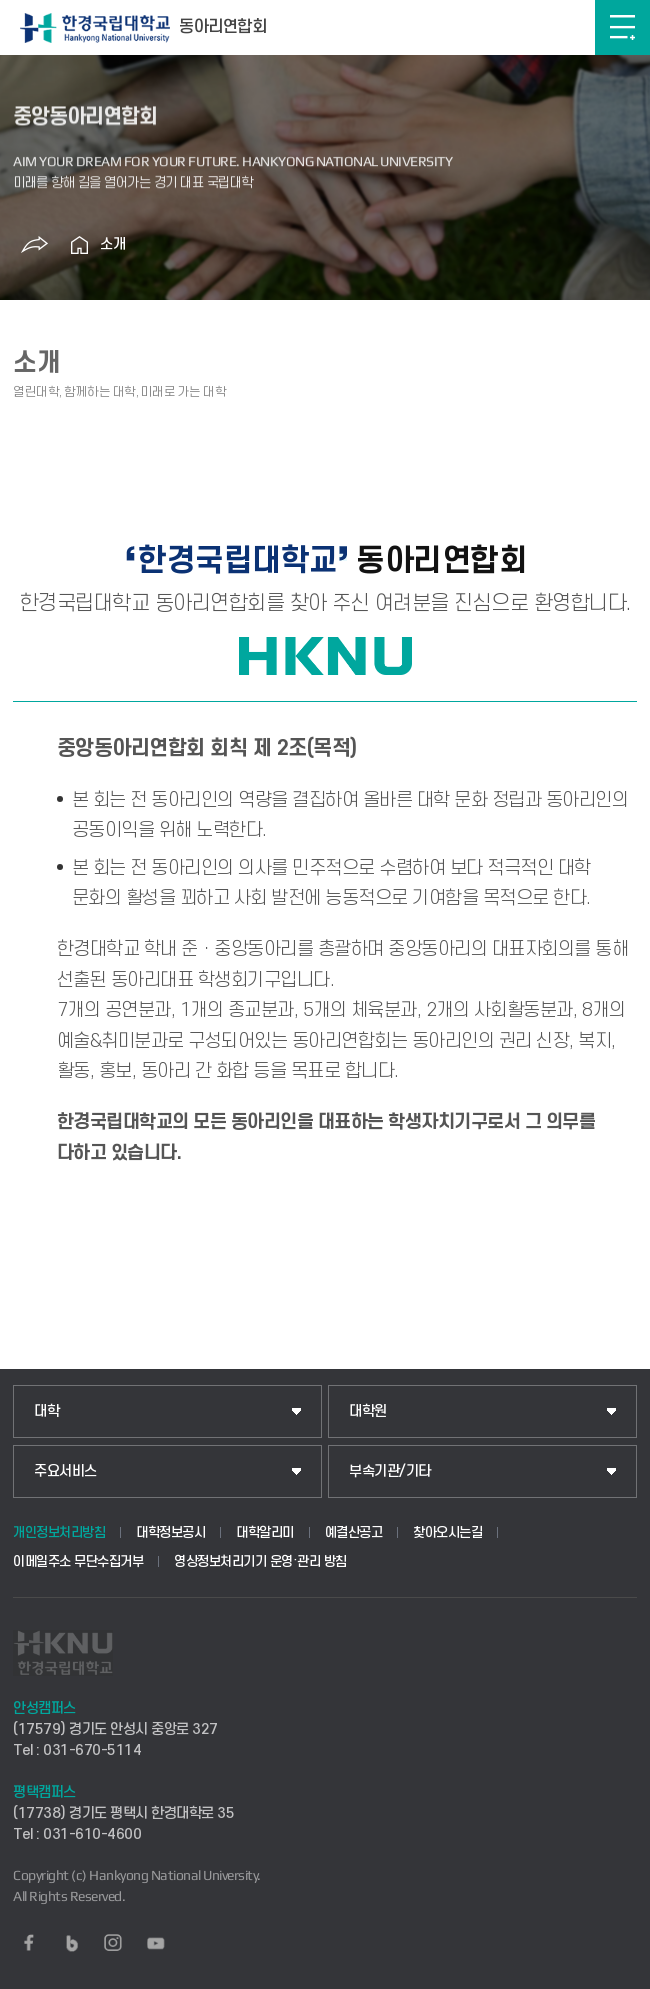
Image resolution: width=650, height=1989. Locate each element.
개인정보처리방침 (59, 1532)
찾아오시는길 (447, 1532)
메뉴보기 (622, 27)
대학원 (368, 1411)
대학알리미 (265, 1532)
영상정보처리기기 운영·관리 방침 (260, 1561)
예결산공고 (354, 1532)
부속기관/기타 (390, 1471)
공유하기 (35, 245)
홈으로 (80, 245)
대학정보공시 (170, 1532)
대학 (46, 1411)
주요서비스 (65, 1471)
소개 (113, 244)
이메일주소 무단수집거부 (78, 1561)
